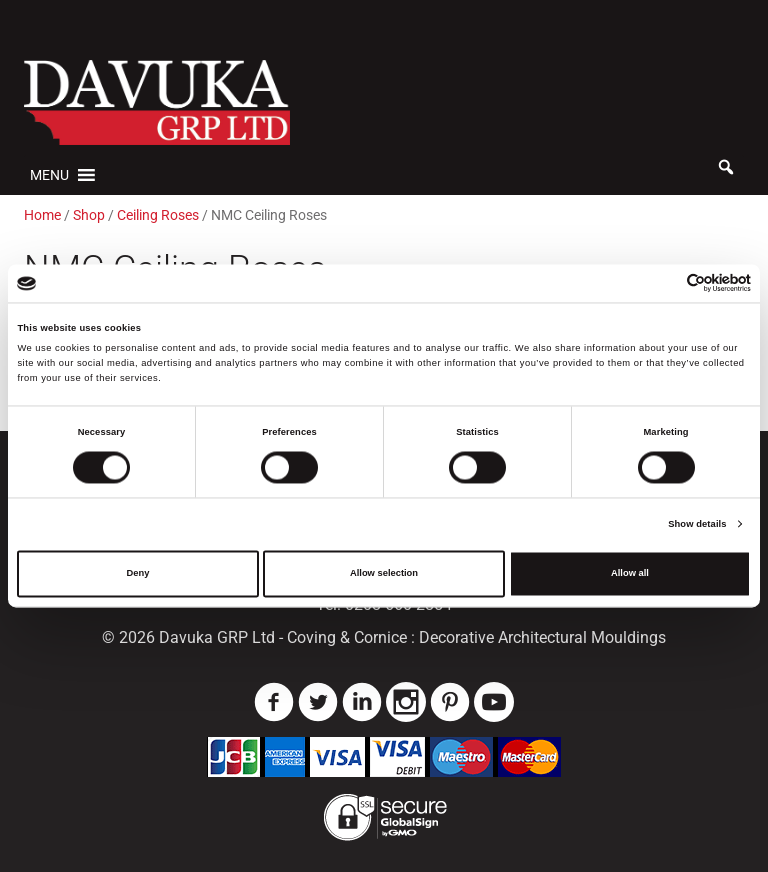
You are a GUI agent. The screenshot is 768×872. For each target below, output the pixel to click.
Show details (697, 524)
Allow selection (384, 574)
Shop (89, 215)
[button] (49, 175)
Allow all (630, 574)
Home (42, 215)
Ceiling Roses (158, 215)
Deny (138, 574)
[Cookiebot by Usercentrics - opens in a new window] (663, 283)
